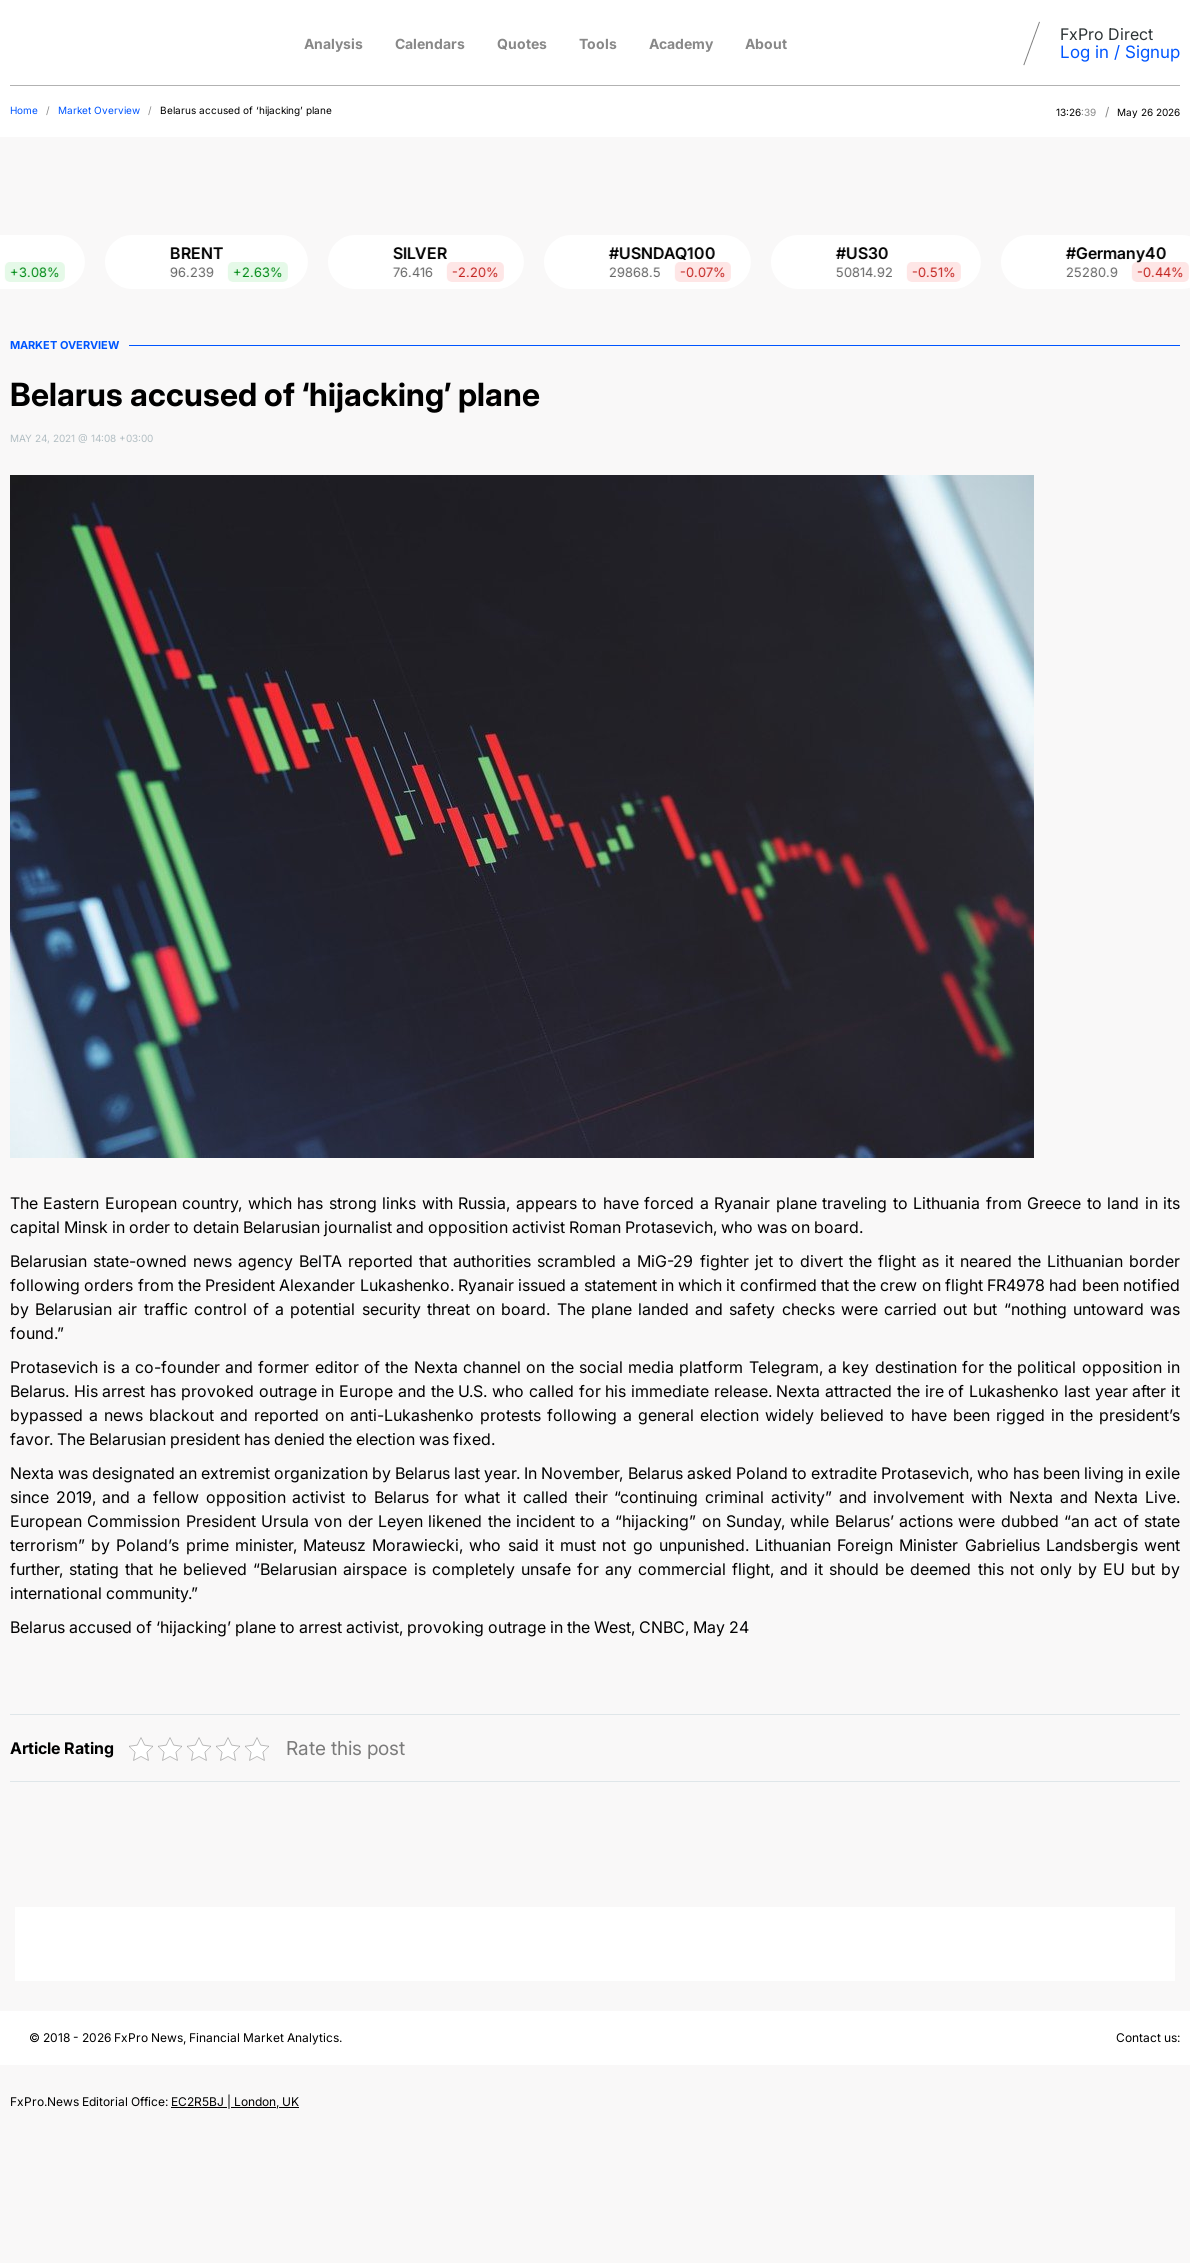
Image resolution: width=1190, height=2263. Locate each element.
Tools (598, 43)
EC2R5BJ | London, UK (235, 2101)
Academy (681, 43)
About (766, 43)
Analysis (333, 43)
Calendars (430, 43)
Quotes (522, 43)
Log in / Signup (1120, 52)
